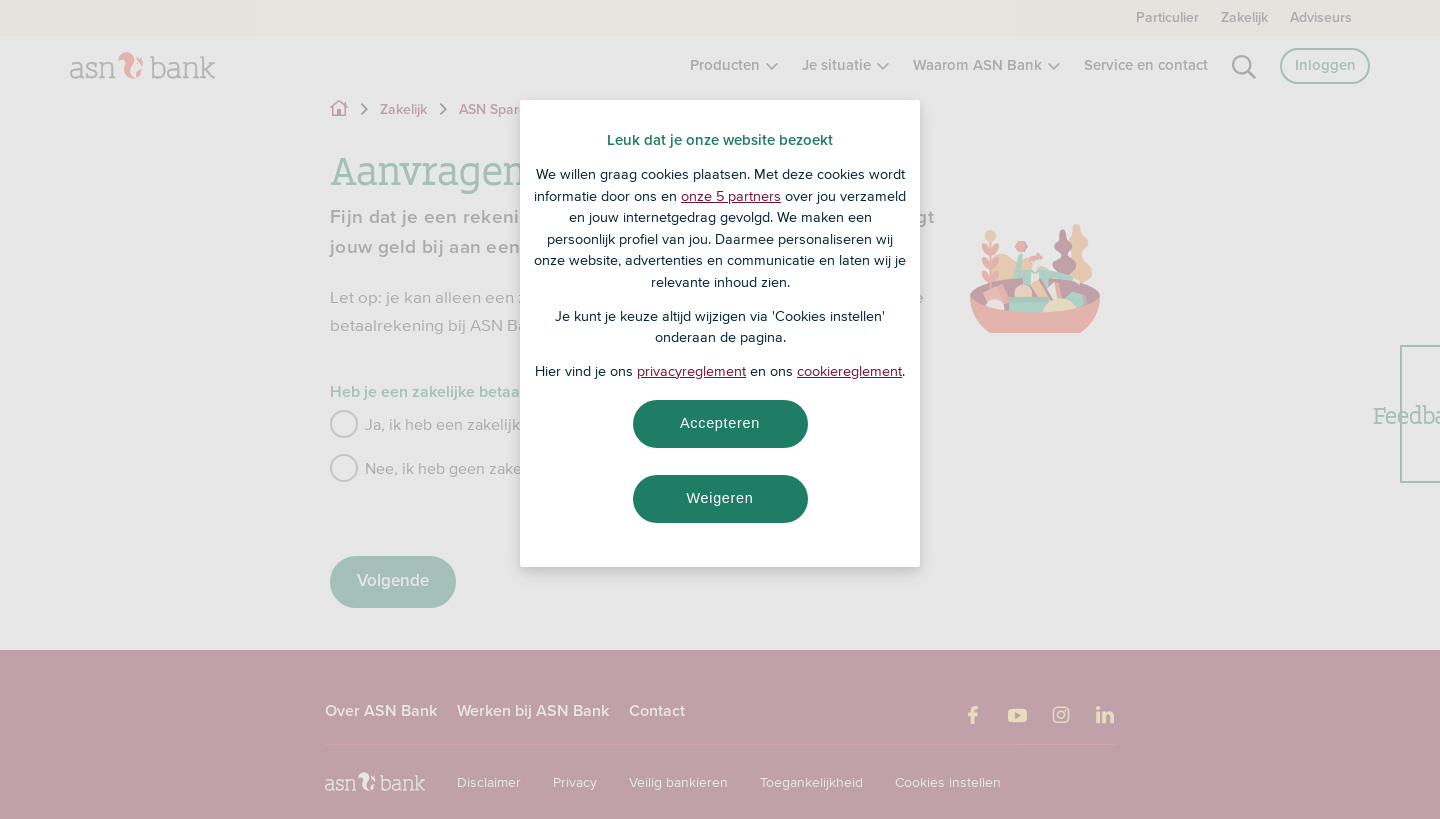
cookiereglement (849, 371)
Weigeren (719, 498)
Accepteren (720, 423)
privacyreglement (691, 371)
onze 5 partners (731, 196)
